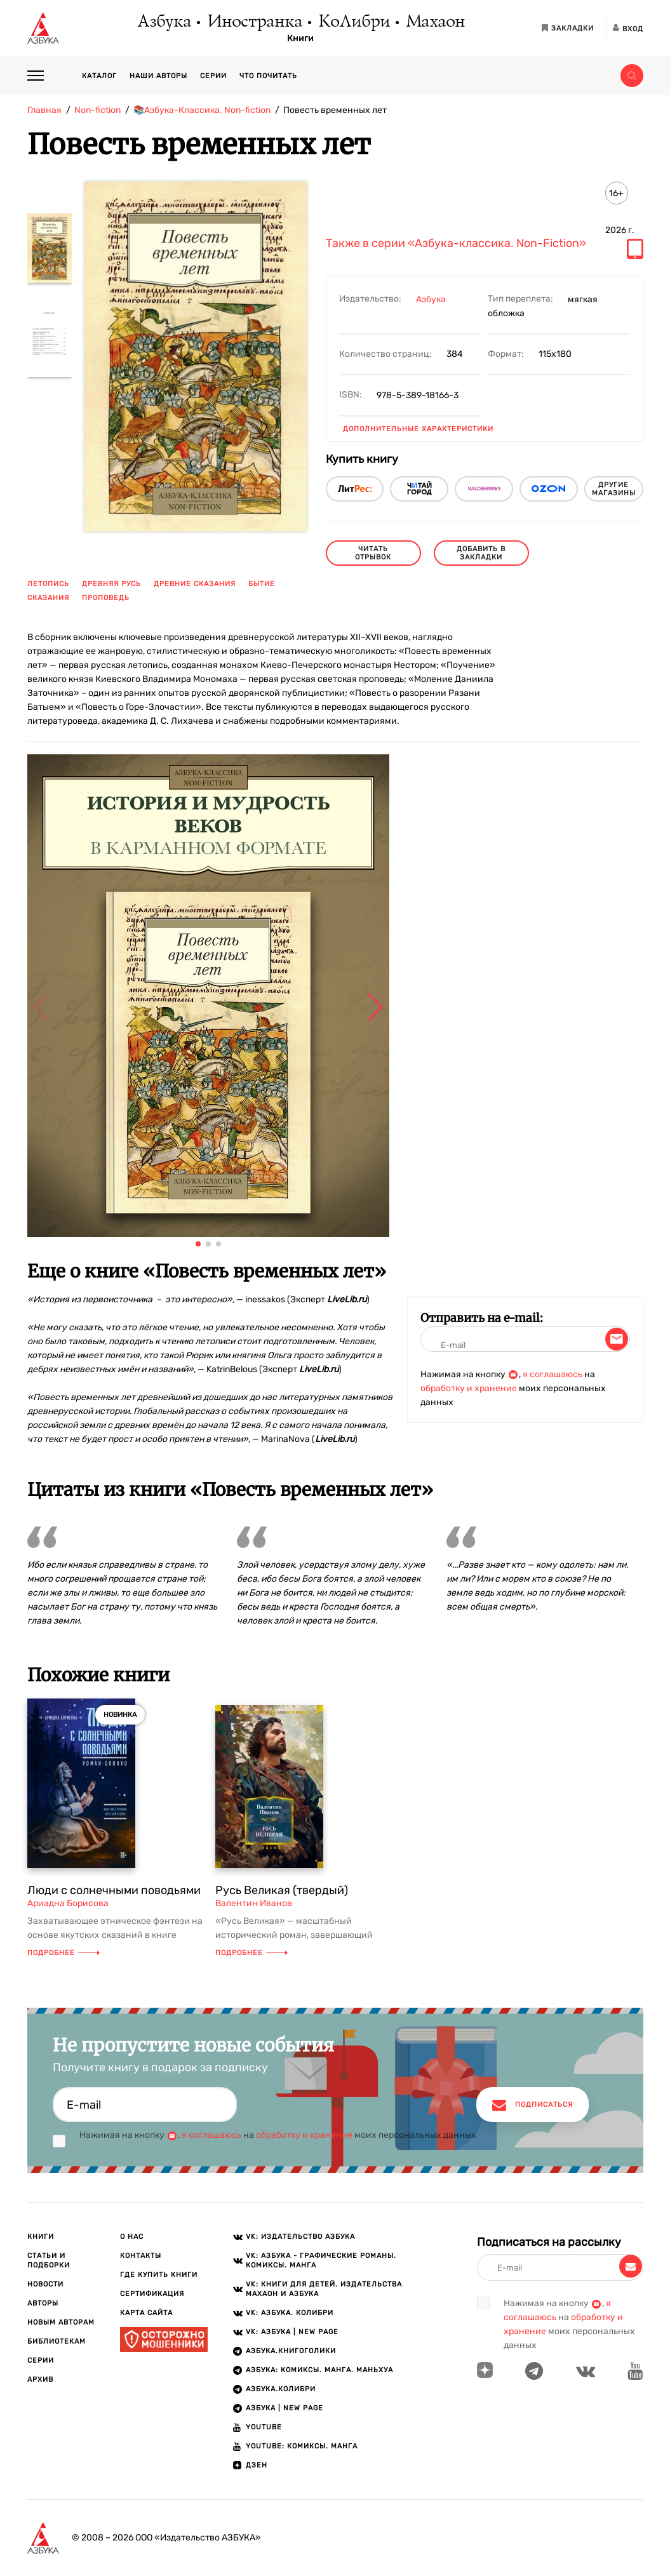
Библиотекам (56, 2341)
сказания (48, 598)
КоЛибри (353, 22)
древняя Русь (111, 584)
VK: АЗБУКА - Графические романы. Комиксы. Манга (321, 2260)
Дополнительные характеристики (418, 429)
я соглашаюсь (552, 1374)
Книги (300, 38)
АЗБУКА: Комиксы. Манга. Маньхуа (319, 2370)
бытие (261, 584)
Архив (40, 2379)
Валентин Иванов (253, 1903)
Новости (45, 2284)
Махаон (434, 22)
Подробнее (63, 1953)
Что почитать (268, 75)
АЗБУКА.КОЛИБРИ (281, 2389)
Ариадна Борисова (68, 1903)
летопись (48, 584)
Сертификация (152, 2294)
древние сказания (195, 584)
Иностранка (254, 22)
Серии (213, 75)
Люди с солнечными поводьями (114, 1890)
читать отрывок (373, 553)
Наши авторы (158, 75)
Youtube (264, 2427)
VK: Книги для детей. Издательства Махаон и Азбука (324, 2289)
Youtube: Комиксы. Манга (302, 2446)
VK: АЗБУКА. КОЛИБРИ (289, 2313)
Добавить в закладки (481, 553)
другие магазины (614, 489)
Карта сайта (146, 2313)
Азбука (164, 22)
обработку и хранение (468, 1388)
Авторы (42, 2303)
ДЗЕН (256, 2465)
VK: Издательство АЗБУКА (300, 2236)
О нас (132, 2236)
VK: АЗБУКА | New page (292, 2332)
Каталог (99, 75)
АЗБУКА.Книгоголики (291, 2351)
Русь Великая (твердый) (281, 1890)
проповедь (106, 598)
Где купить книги (159, 2275)
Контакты (140, 2256)
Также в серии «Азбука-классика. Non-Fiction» (456, 243)
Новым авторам (61, 2322)
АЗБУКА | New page (284, 2408)
